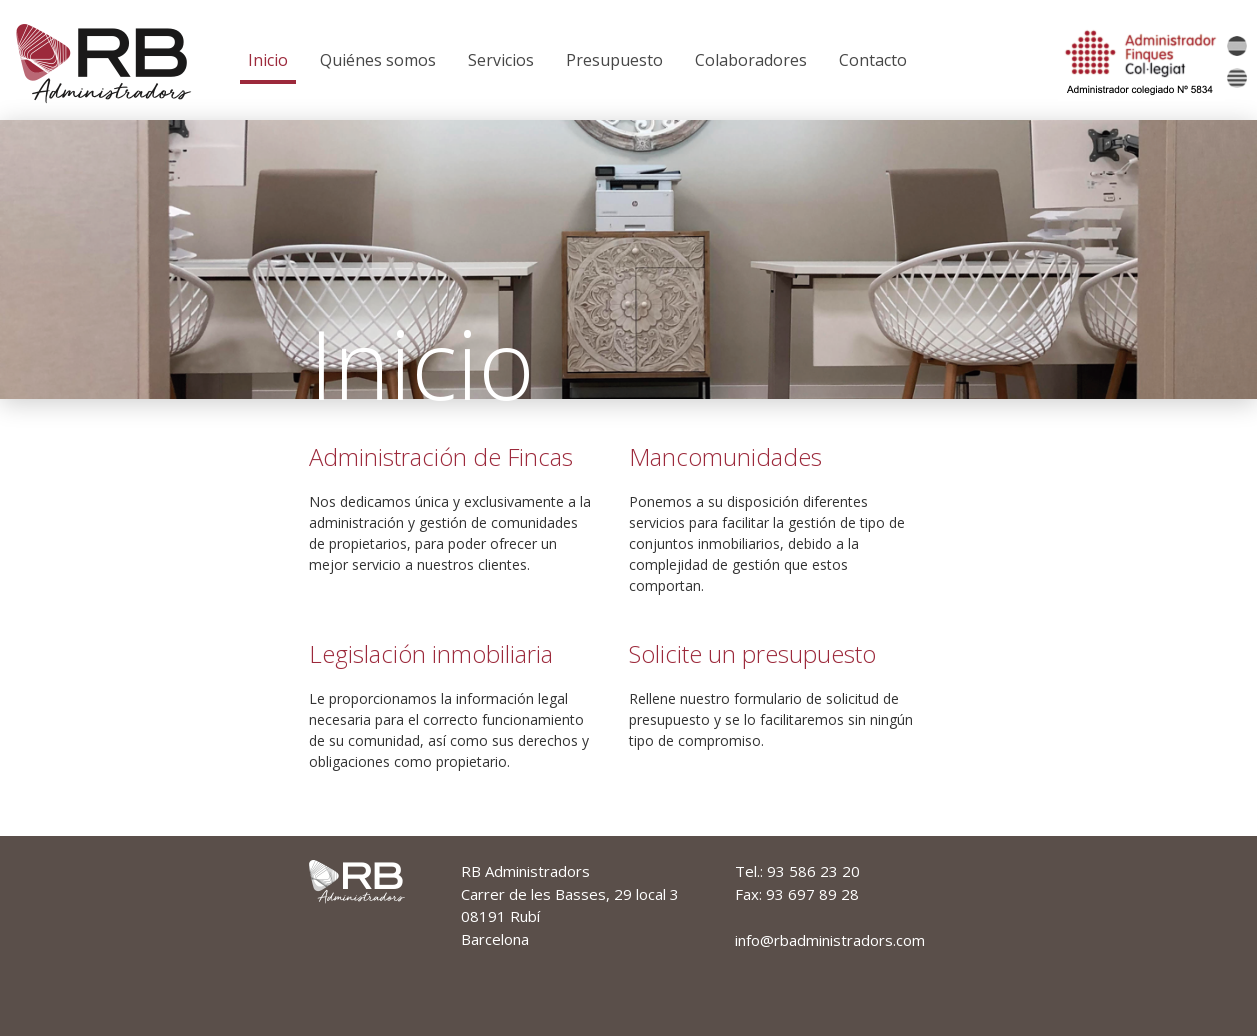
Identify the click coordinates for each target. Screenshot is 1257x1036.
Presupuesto (614, 60)
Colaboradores (751, 60)
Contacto (873, 60)
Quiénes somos (378, 60)
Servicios (501, 60)
